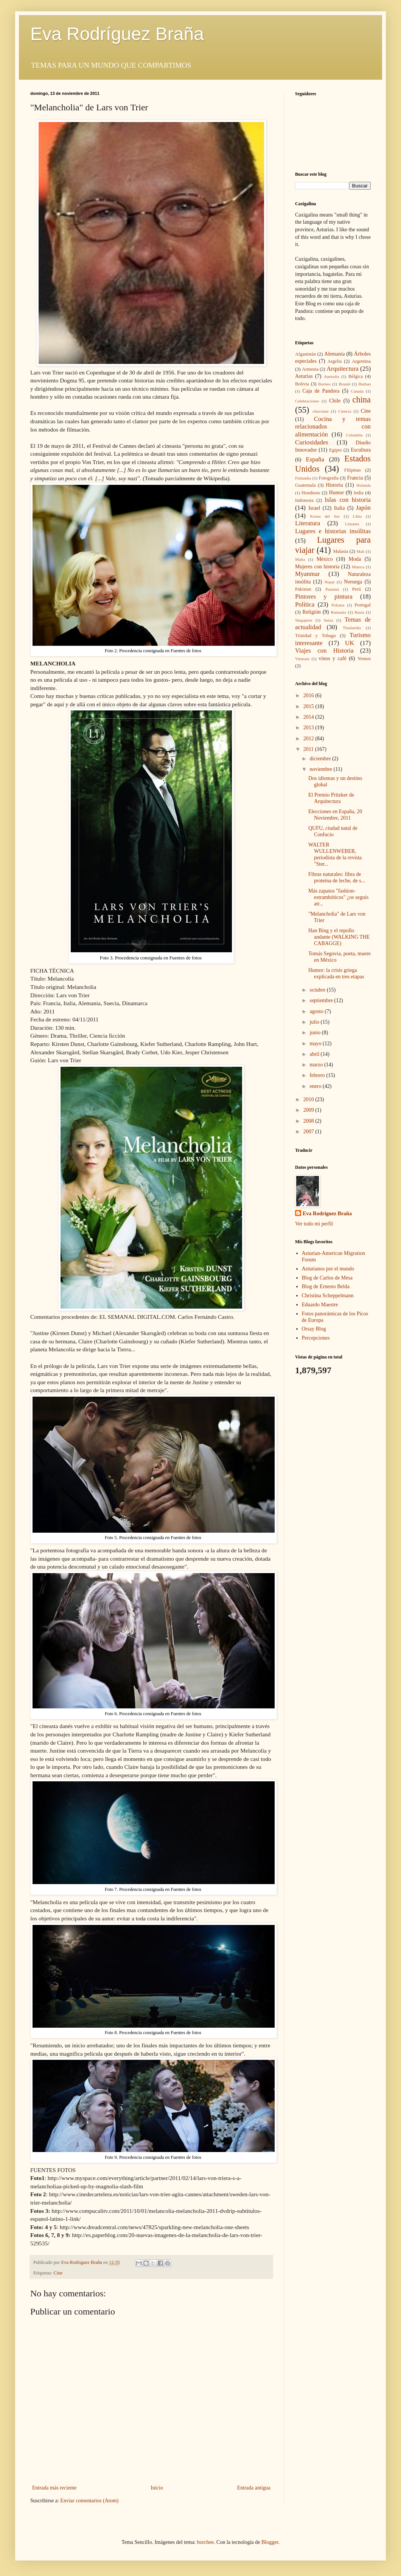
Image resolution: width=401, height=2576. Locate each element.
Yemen (364, 658)
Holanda (363, 485)
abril (314, 1054)
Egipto (335, 450)
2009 (309, 1110)
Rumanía (338, 612)
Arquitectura (342, 368)
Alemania (334, 354)
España (315, 459)
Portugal (362, 605)
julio (314, 1022)
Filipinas (352, 470)
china (362, 399)
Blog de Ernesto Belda (326, 1286)
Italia (339, 508)
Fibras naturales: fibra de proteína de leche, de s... (336, 877)
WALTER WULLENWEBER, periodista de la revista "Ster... (335, 854)
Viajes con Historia (324, 650)
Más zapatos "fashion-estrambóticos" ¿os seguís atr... (338, 897)
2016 (309, 695)
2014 (309, 717)
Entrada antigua (253, 2488)
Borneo (324, 384)
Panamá (332, 589)
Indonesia (304, 500)
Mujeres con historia (317, 566)
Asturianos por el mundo (328, 1269)
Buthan (365, 384)
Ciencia (344, 411)
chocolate (320, 411)
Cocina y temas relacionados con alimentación (333, 426)
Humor (336, 492)
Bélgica (355, 376)
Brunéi (344, 384)
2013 (309, 727)
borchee (205, 2542)
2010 (309, 1099)
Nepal (330, 582)
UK (349, 643)
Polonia (337, 605)
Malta (300, 559)
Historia (334, 485)
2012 (309, 738)
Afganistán (305, 354)
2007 (309, 1131)
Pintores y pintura (324, 596)
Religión (312, 612)
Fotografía (328, 478)
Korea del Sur (325, 516)
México (325, 559)
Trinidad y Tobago (315, 635)
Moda (355, 559)
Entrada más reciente (54, 2488)
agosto (317, 1011)
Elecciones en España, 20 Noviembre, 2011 (335, 815)
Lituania (352, 523)
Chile (334, 401)
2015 (309, 706)
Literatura (307, 523)
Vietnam (302, 658)
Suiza (328, 620)
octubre (317, 990)
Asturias (304, 376)
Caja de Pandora (320, 391)
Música (358, 567)
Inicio (157, 2488)
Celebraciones (307, 401)
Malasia (340, 551)
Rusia (359, 612)
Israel (314, 508)
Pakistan (303, 589)
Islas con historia (348, 499)
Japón (363, 507)
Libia (357, 516)
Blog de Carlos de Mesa (327, 1278)
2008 (309, 1121)
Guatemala (305, 485)
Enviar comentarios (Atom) (89, 2500)
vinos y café (332, 658)
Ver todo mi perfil (314, 1224)
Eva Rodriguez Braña (327, 1213)
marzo (316, 1065)
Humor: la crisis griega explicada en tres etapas (336, 973)
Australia (331, 376)
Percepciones (316, 1338)
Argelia (335, 361)
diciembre (320, 758)
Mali (360, 551)
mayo (316, 1043)
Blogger (269, 2542)
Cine (58, 2273)
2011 (309, 749)
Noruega (353, 582)
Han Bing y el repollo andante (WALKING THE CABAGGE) (339, 937)
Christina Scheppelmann (328, 1295)
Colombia (354, 435)
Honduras (311, 492)
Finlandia (303, 478)
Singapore (303, 620)
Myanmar (307, 573)
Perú (356, 589)
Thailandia (352, 627)
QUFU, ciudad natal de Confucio (332, 831)
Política (304, 604)
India (359, 492)
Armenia (310, 369)
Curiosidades (311, 442)
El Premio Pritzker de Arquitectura (331, 798)
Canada (357, 391)
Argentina (361, 361)
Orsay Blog (314, 1329)
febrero (317, 1075)
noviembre (321, 769)
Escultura (361, 450)
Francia (355, 478)
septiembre (321, 1000)
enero (316, 1086)
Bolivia (302, 384)
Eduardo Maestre (320, 1304)
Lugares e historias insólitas (333, 531)
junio (315, 1032)
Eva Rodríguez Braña (117, 34)
